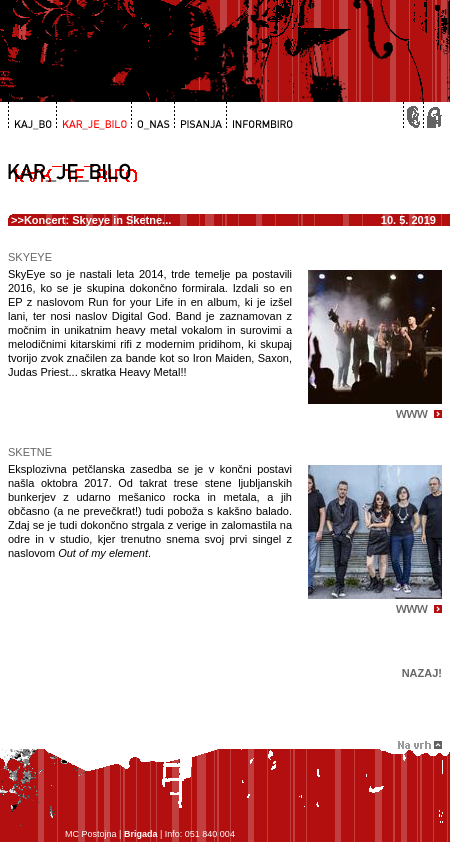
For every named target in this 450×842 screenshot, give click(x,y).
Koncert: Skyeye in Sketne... (97, 220)
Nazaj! (422, 673)
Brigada (141, 834)
